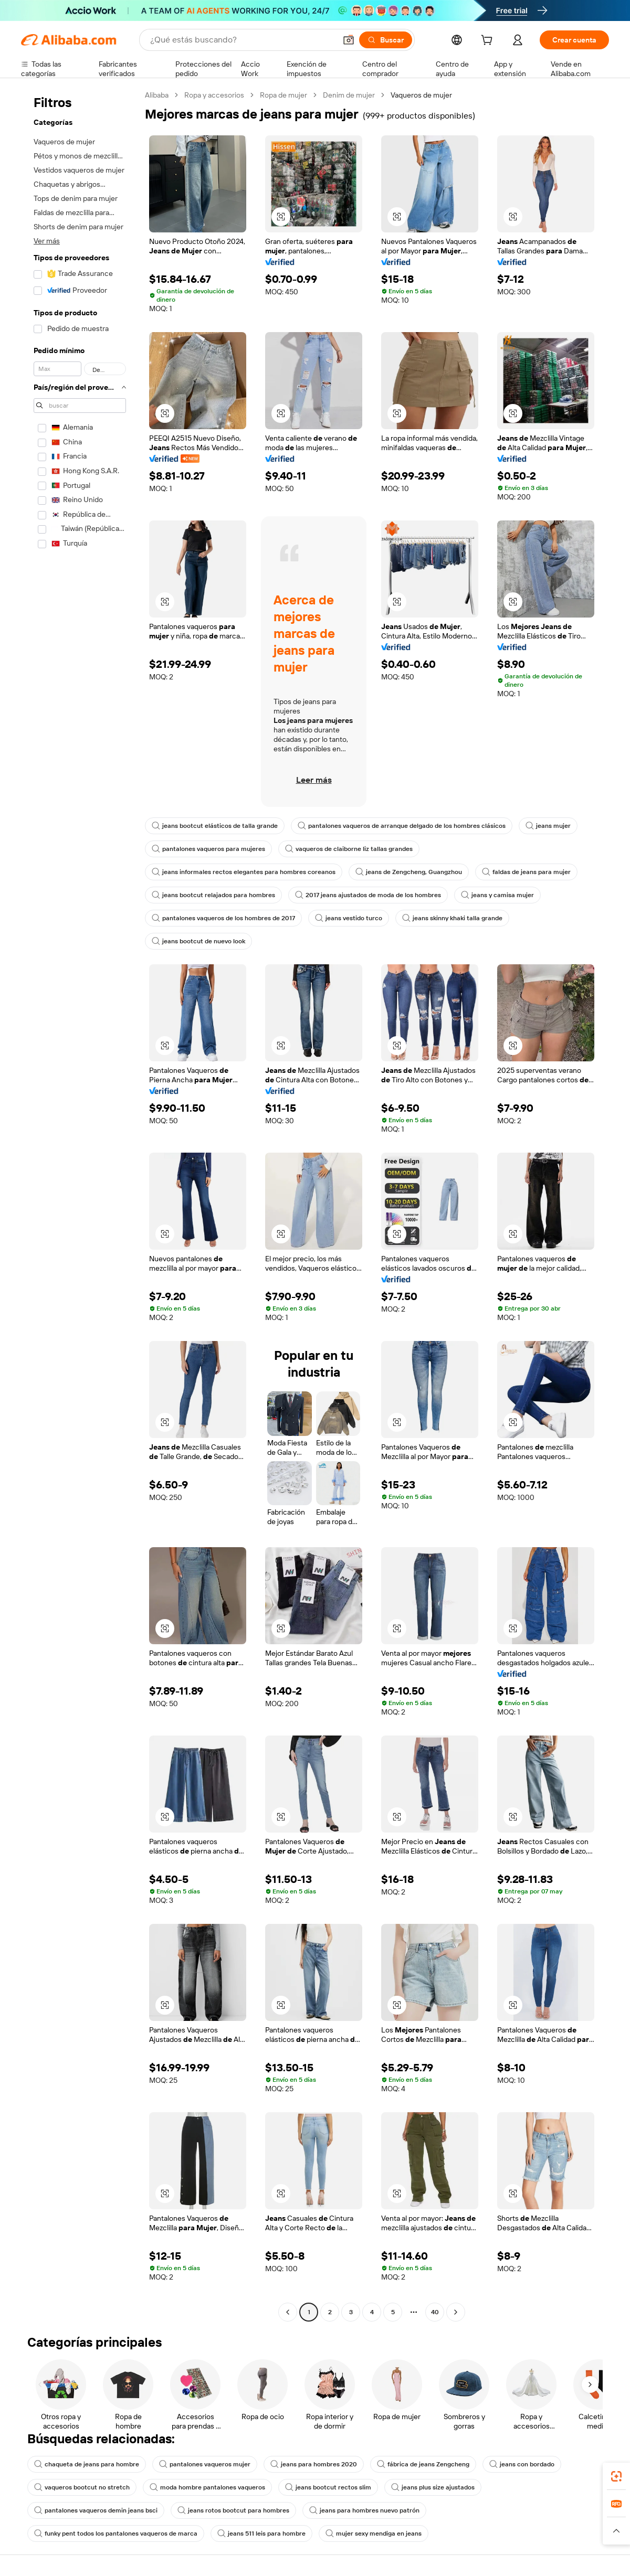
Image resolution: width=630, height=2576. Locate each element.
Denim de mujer (349, 95)
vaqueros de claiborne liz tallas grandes (349, 849)
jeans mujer (548, 826)
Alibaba (157, 95)
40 (435, 2312)
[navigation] (79, 1205)
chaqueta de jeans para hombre (86, 2464)
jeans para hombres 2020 (313, 2464)
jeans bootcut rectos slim (328, 2487)
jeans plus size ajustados (433, 2487)
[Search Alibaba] (242, 40)
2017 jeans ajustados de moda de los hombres (368, 895)
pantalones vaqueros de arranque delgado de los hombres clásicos (402, 826)
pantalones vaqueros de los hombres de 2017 (223, 918)
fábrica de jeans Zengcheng (423, 2464)
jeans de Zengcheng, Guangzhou (408, 872)
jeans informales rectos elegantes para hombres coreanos (243, 872)
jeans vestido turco (348, 918)
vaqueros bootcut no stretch (82, 2487)
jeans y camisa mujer (497, 895)
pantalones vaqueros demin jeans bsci (96, 2510)
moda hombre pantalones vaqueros (207, 2487)
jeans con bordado (521, 2464)
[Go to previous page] (287, 2312)
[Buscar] (385, 39)
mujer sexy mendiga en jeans (374, 2533)
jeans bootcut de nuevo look (198, 941)
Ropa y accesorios (214, 95)
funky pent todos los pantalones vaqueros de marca (115, 2533)
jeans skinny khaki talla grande (452, 918)
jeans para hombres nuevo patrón (364, 2510)
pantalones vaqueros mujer (204, 2464)
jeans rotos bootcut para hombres (233, 2510)
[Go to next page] (455, 2312)
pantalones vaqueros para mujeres (208, 849)
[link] (616, 2476)
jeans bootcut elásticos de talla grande (215, 826)
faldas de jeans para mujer (526, 872)
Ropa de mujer (283, 95)
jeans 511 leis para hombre (261, 2533)
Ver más (47, 241)
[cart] (489, 41)
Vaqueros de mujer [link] (421, 95)
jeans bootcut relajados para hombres (213, 895)
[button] (348, 40)
